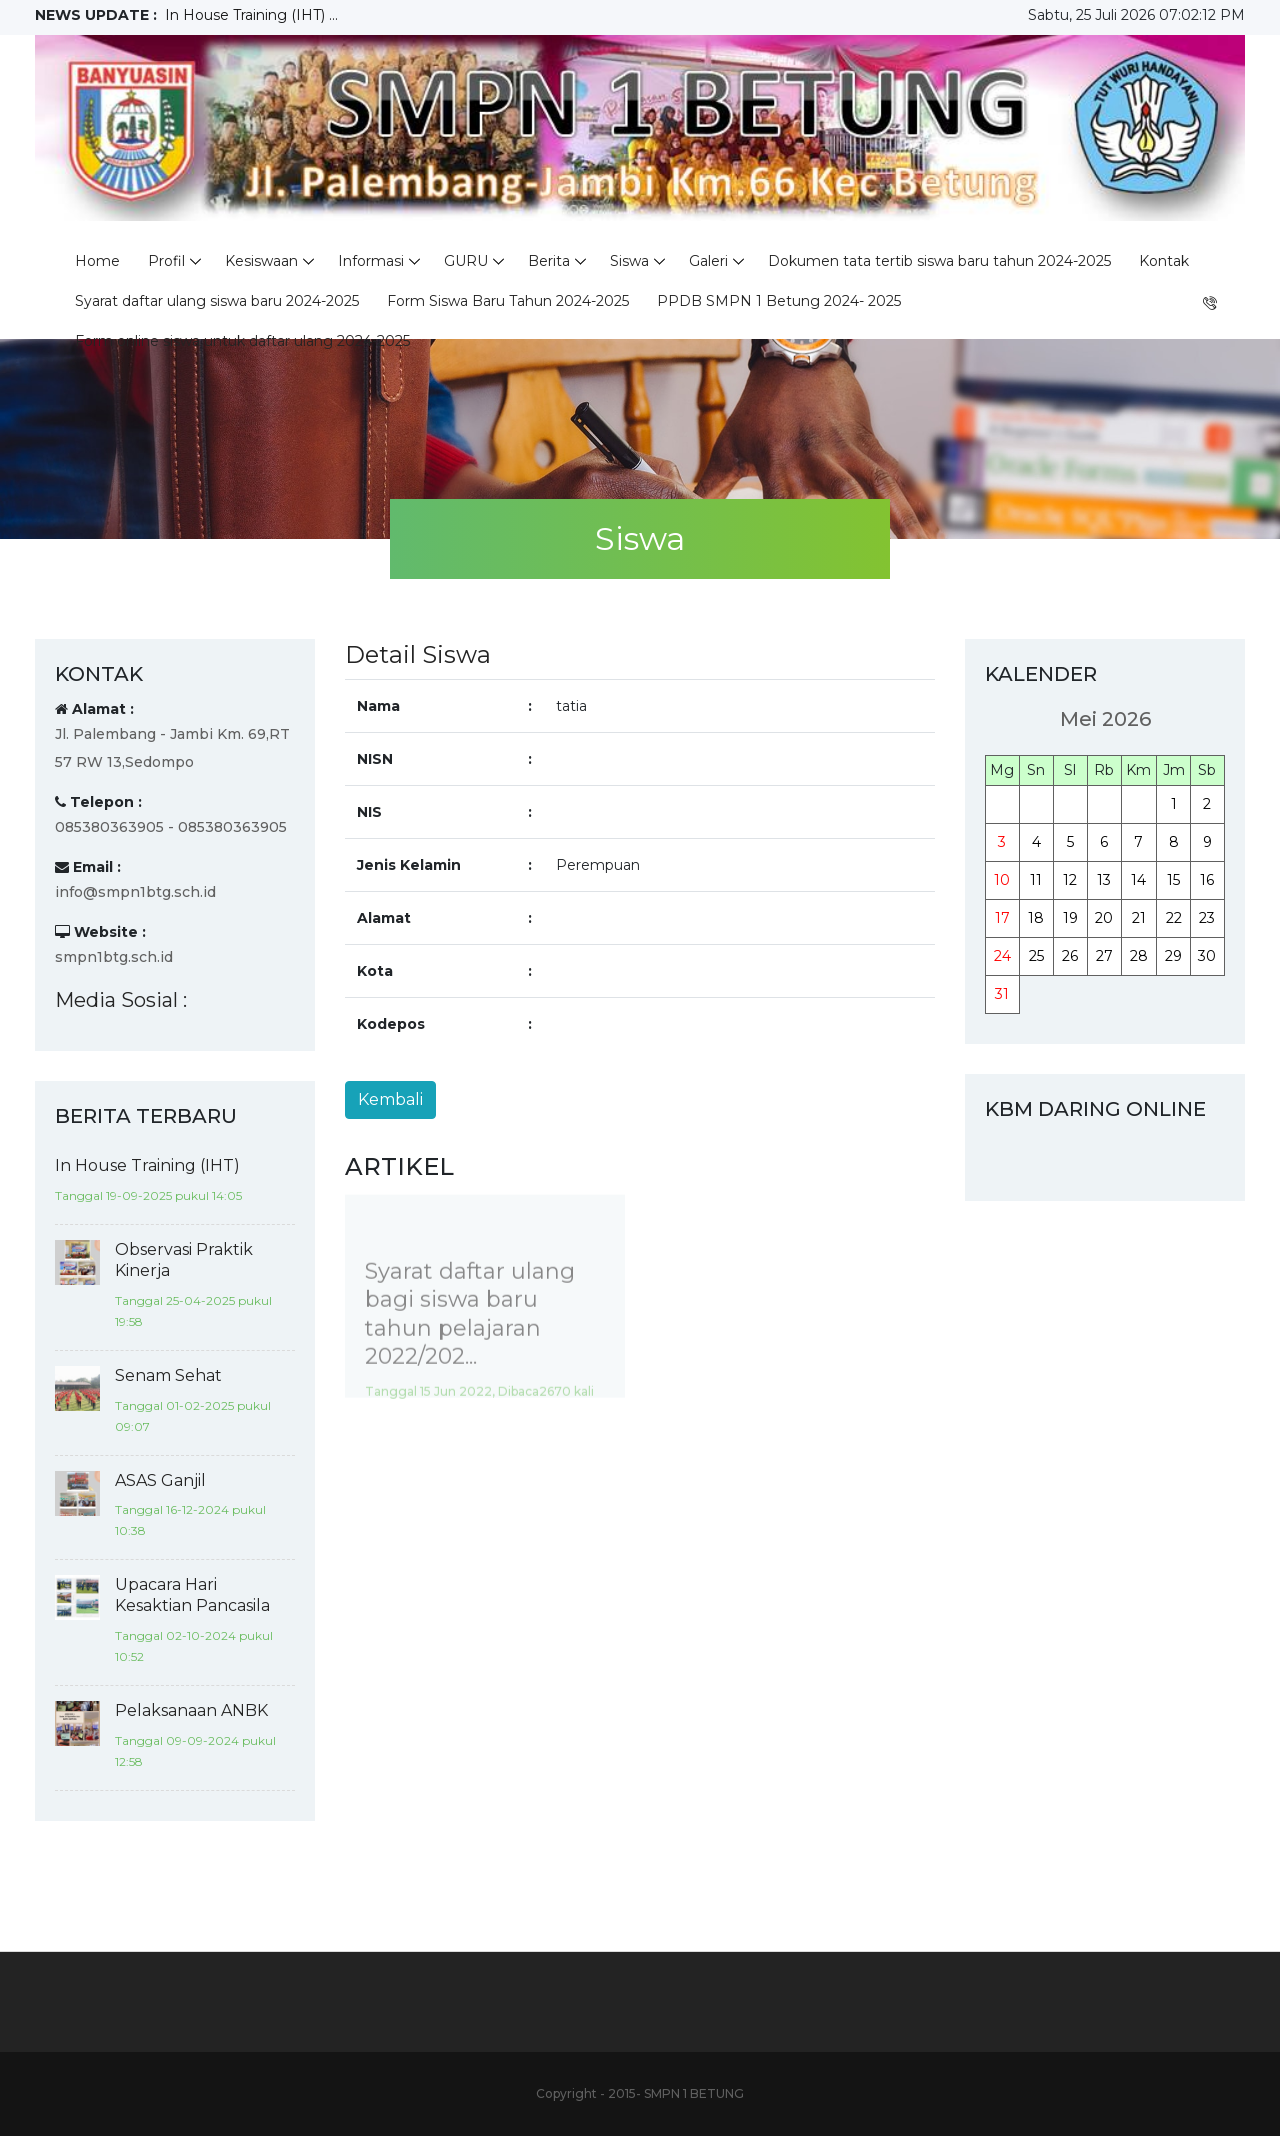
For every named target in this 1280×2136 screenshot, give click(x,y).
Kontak (1164, 261)
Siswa (629, 261)
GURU (466, 261)
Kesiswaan (261, 261)
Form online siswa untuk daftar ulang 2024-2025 (242, 341)
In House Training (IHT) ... (251, 15)
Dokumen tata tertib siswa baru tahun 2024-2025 (939, 261)
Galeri (708, 261)
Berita (549, 261)
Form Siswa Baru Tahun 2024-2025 (508, 301)
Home (97, 261)
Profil (166, 261)
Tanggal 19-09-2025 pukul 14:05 (148, 1195)
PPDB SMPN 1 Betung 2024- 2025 (779, 301)
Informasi (371, 261)
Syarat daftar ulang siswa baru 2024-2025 (217, 301)
